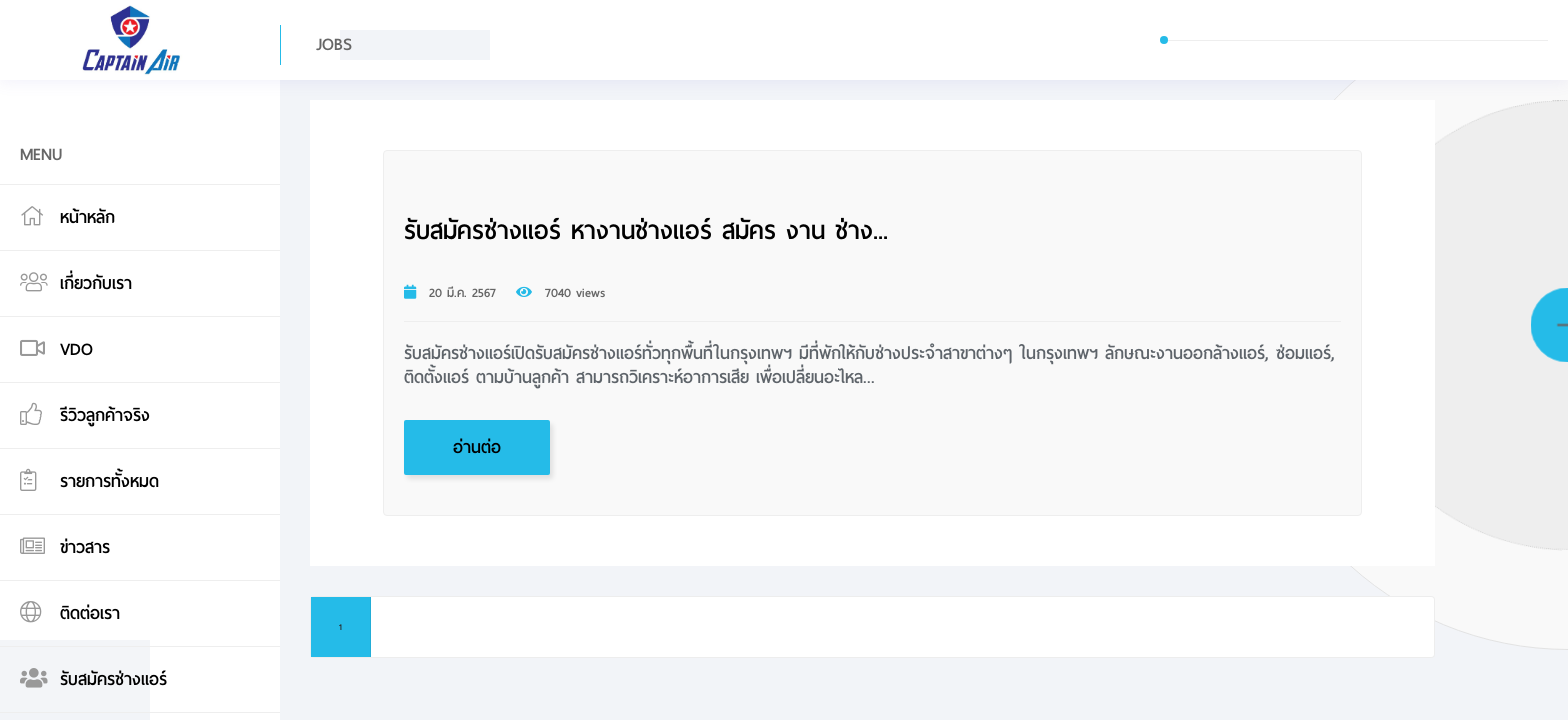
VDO (76, 349)
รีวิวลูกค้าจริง (105, 415)
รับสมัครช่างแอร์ (113, 679)
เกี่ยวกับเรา (96, 283)
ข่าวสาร (85, 547)
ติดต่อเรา (90, 613)
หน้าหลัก (87, 217)
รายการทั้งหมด (109, 481)
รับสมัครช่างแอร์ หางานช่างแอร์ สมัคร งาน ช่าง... (646, 231)
